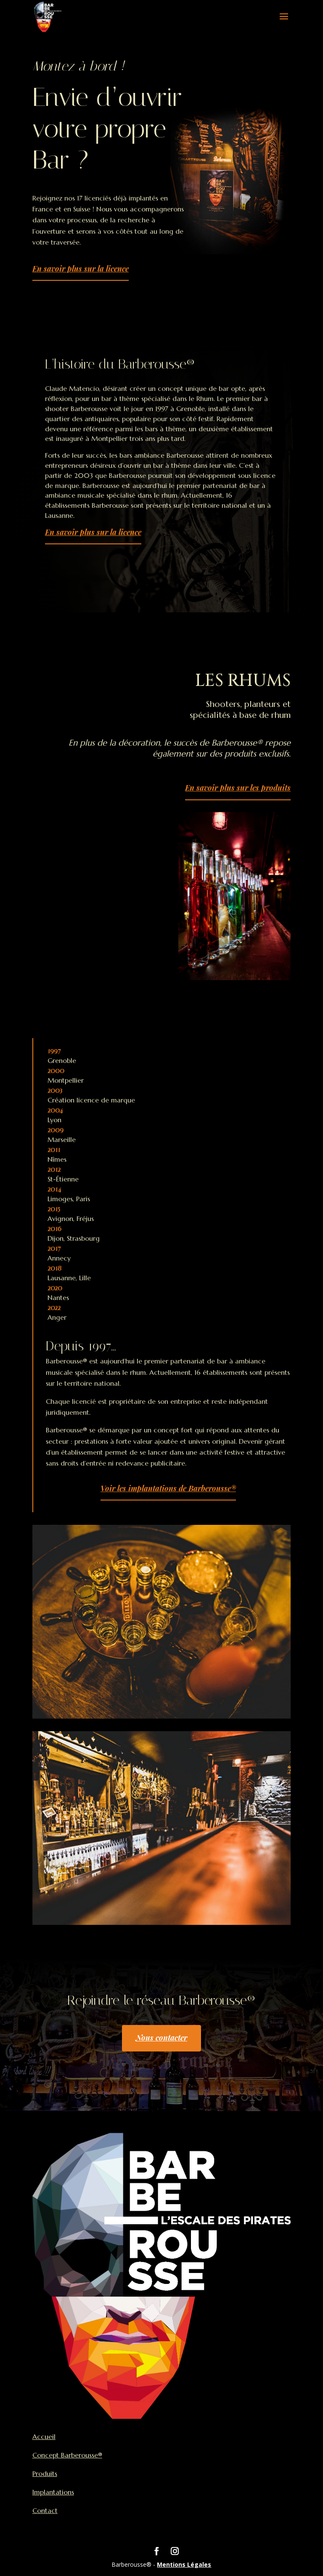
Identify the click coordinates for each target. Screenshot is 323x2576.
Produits (44, 2473)
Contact (45, 2510)
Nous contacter (161, 2038)
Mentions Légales (184, 2564)
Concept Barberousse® (67, 2455)
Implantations (53, 2492)
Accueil (44, 2436)
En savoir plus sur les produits (238, 788)
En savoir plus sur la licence (80, 269)
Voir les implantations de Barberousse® (168, 1488)
